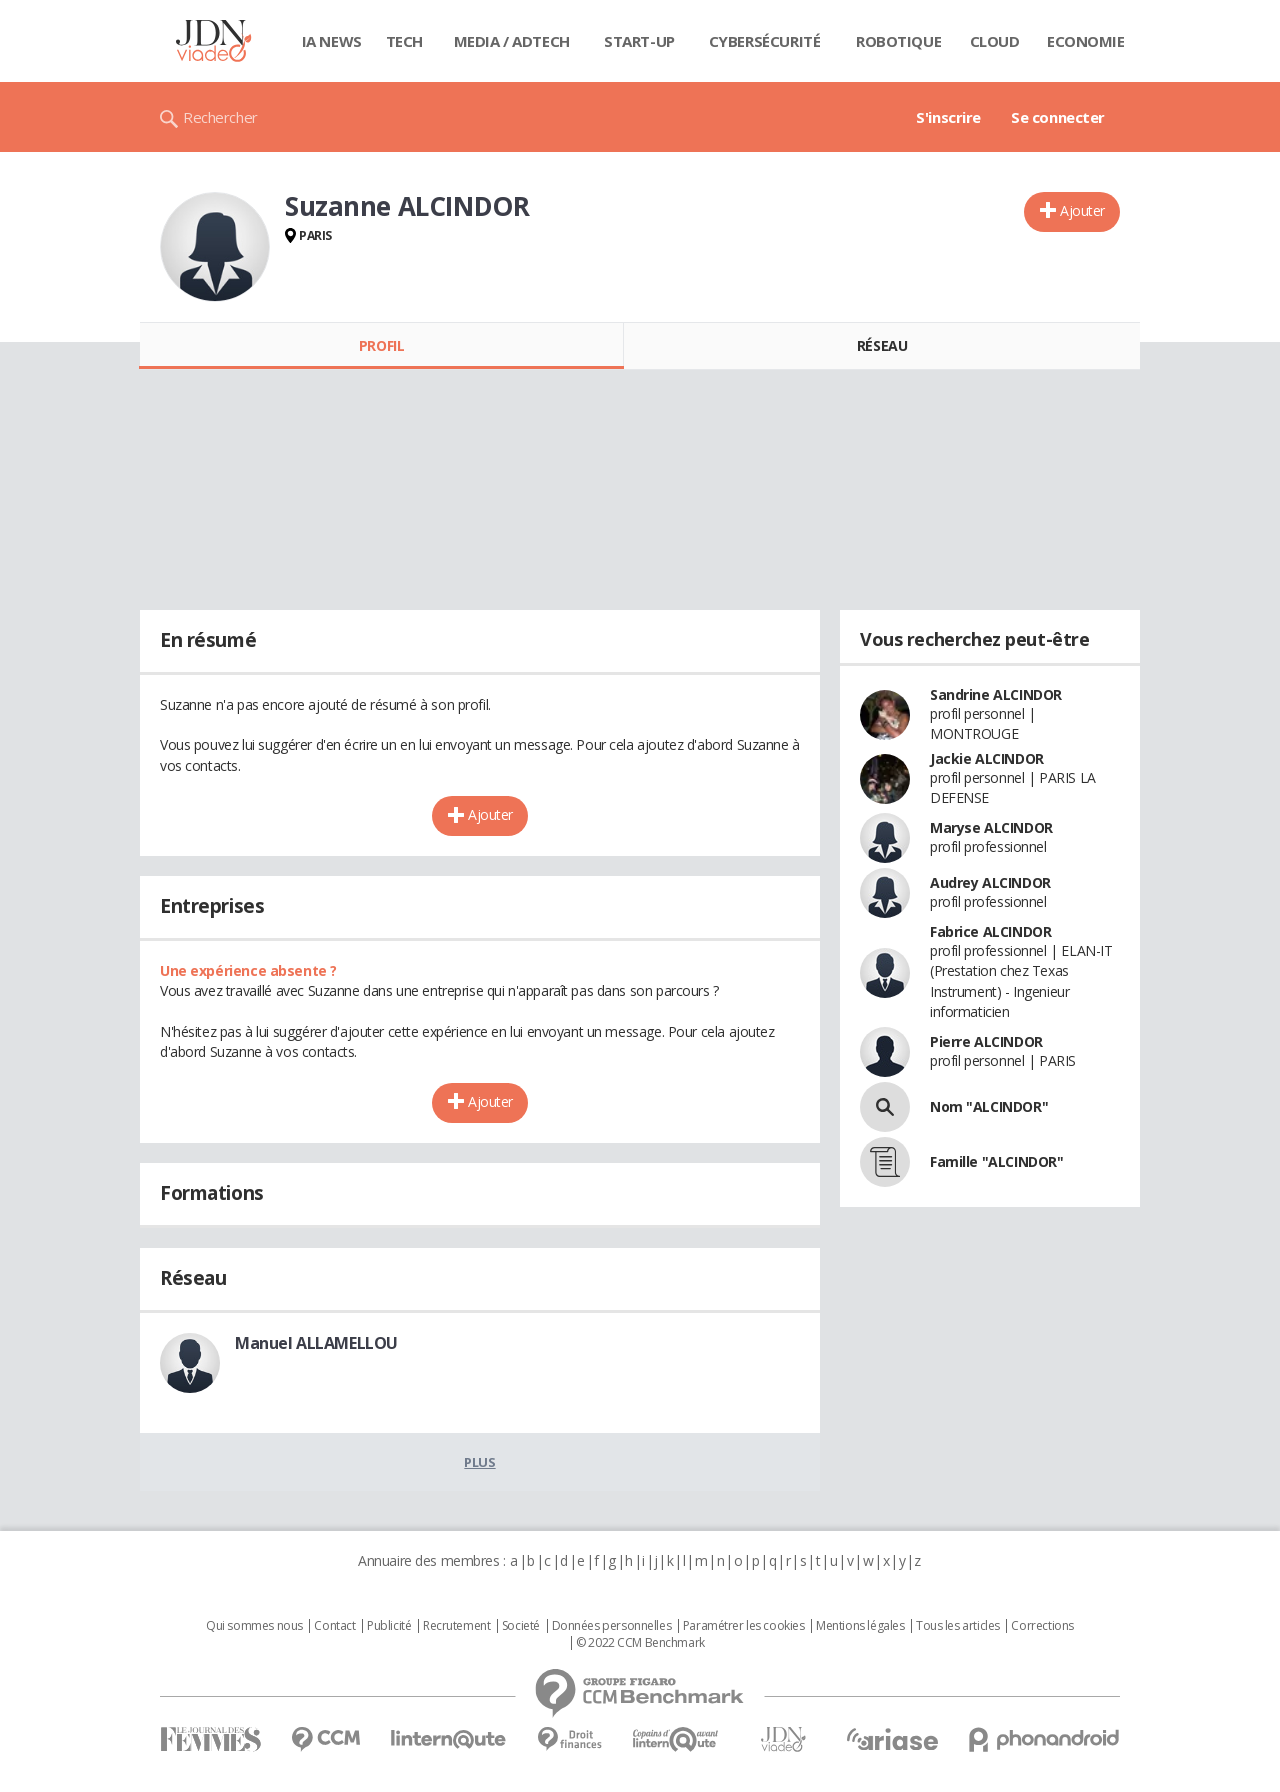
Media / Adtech (512, 41)
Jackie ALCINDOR (987, 758)
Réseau (882, 345)
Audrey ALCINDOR (990, 882)
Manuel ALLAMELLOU (316, 1343)
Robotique (898, 41)
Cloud (995, 41)
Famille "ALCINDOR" (996, 1161)
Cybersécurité (765, 41)
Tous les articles (958, 1626)
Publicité (389, 1626)
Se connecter (1058, 117)
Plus (479, 1462)
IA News (332, 41)
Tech (404, 41)
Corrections (1042, 1626)
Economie (1086, 41)
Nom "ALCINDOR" (989, 1106)
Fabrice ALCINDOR (990, 931)
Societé (521, 1626)
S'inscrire (948, 117)
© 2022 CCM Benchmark (640, 1643)
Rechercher (220, 117)
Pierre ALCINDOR (986, 1041)
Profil (381, 345)
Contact (334, 1626)
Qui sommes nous (254, 1626)
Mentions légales (860, 1626)
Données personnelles (612, 1626)
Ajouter (1082, 210)
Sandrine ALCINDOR (996, 694)
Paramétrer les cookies (744, 1626)
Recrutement (456, 1626)
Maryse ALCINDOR (991, 827)
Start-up (639, 41)
